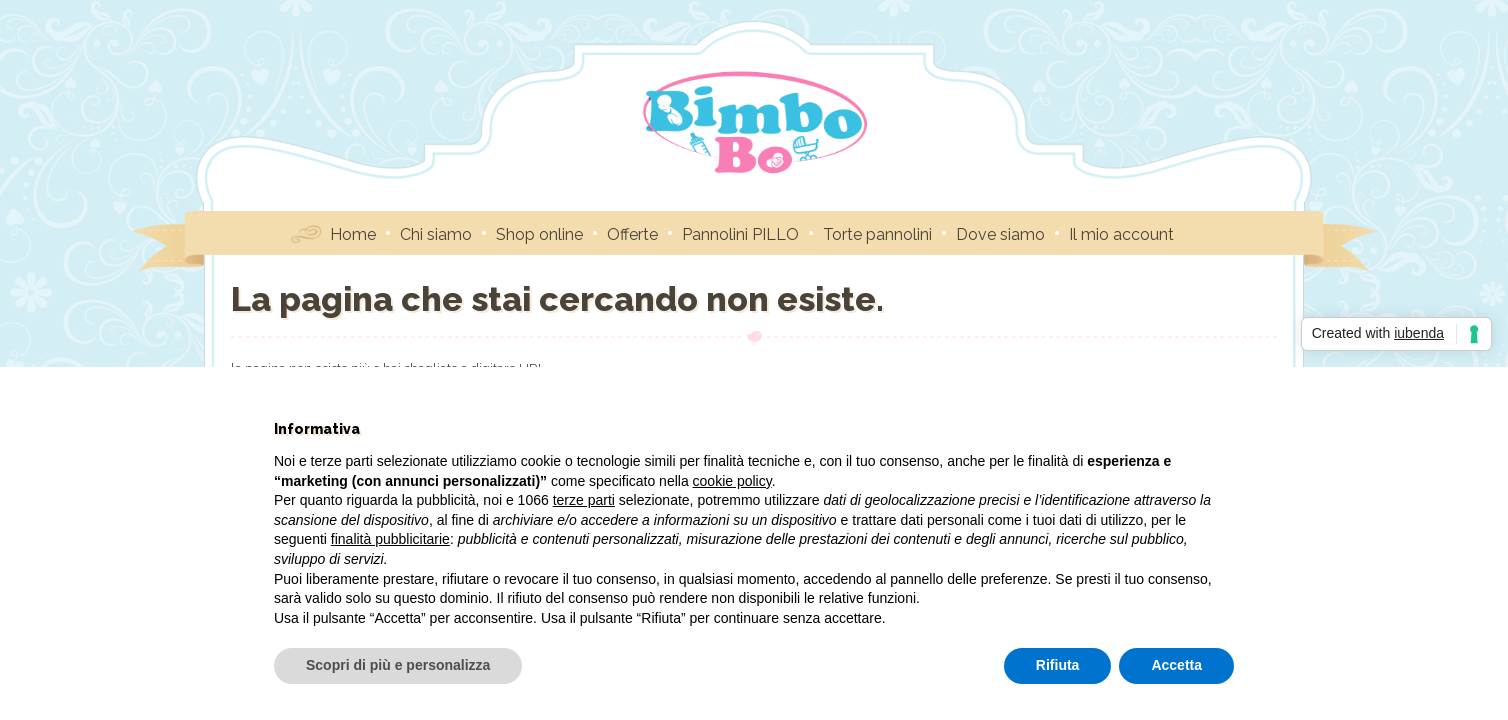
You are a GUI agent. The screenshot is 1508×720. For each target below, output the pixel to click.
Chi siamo (436, 234)
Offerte (632, 234)
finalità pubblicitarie (390, 539)
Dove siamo (1000, 234)
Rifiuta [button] (1058, 665)
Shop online (539, 234)
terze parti (584, 500)
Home (353, 234)
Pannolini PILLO (740, 234)
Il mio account (1121, 234)
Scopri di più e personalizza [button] (398, 665)
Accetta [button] (1176, 665)
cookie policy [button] (732, 481)
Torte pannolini (877, 234)
